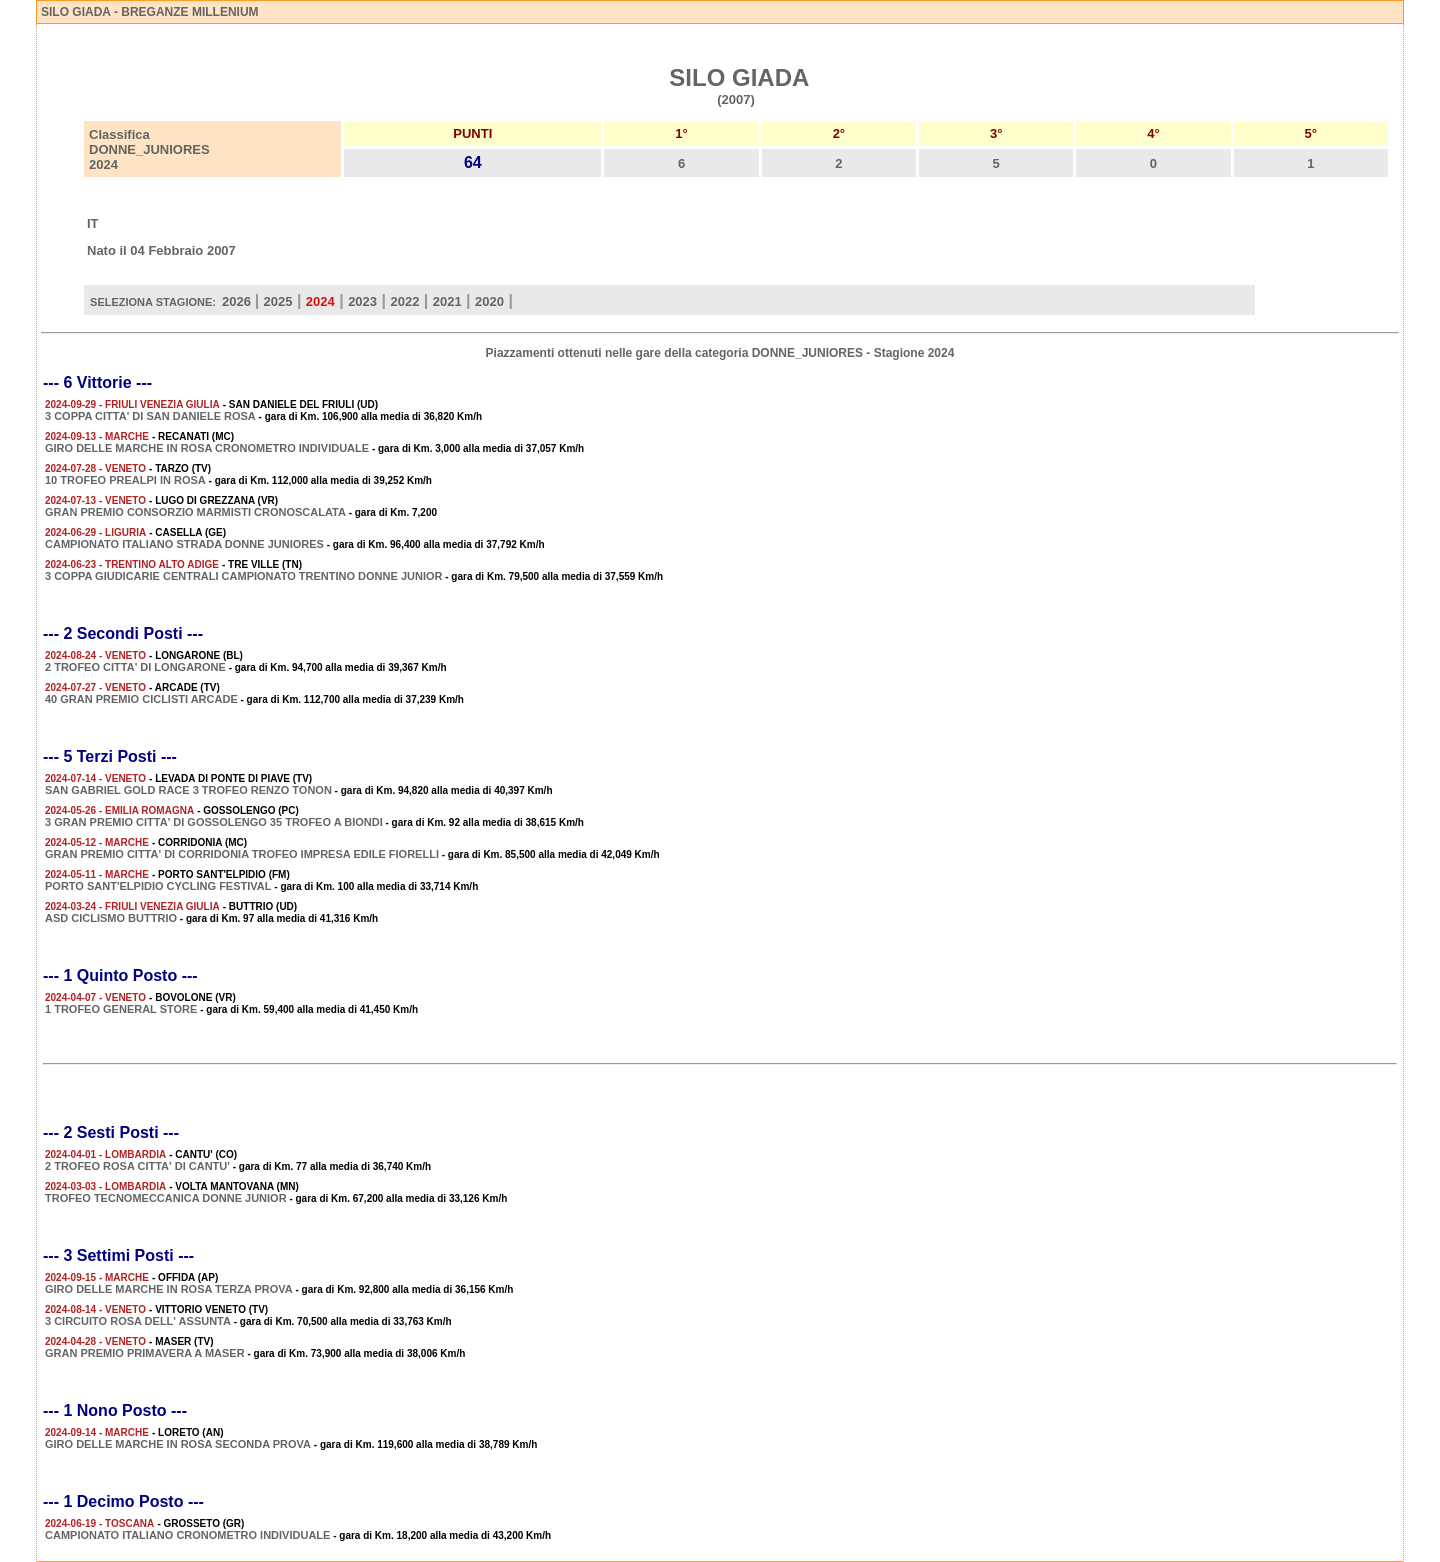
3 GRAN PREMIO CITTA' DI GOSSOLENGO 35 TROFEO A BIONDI (214, 822)
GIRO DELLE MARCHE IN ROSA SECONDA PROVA (178, 1444)
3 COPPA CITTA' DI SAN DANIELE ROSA (150, 416)
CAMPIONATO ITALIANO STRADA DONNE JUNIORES (184, 544)
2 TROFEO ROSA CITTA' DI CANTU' (137, 1166)
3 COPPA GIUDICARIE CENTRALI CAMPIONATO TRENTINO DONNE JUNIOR (243, 576)
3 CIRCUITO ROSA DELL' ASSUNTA (138, 1321)
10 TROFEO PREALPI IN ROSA (125, 480)
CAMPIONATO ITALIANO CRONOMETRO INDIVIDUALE (187, 1535)
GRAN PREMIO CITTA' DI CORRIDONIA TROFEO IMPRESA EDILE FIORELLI (242, 854)
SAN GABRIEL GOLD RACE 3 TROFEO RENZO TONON (188, 790)
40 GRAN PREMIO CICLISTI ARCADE (141, 699)
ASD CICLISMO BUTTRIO (111, 918)
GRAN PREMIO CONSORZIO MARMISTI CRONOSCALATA (195, 512)
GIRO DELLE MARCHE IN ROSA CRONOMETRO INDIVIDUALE (207, 448)
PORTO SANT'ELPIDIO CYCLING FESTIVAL (158, 886)
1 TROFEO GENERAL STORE (121, 1009)
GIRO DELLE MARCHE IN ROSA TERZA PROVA (169, 1289)
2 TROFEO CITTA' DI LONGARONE (135, 667)
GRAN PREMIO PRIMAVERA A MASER (145, 1353)
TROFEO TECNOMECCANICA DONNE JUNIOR (166, 1198)
